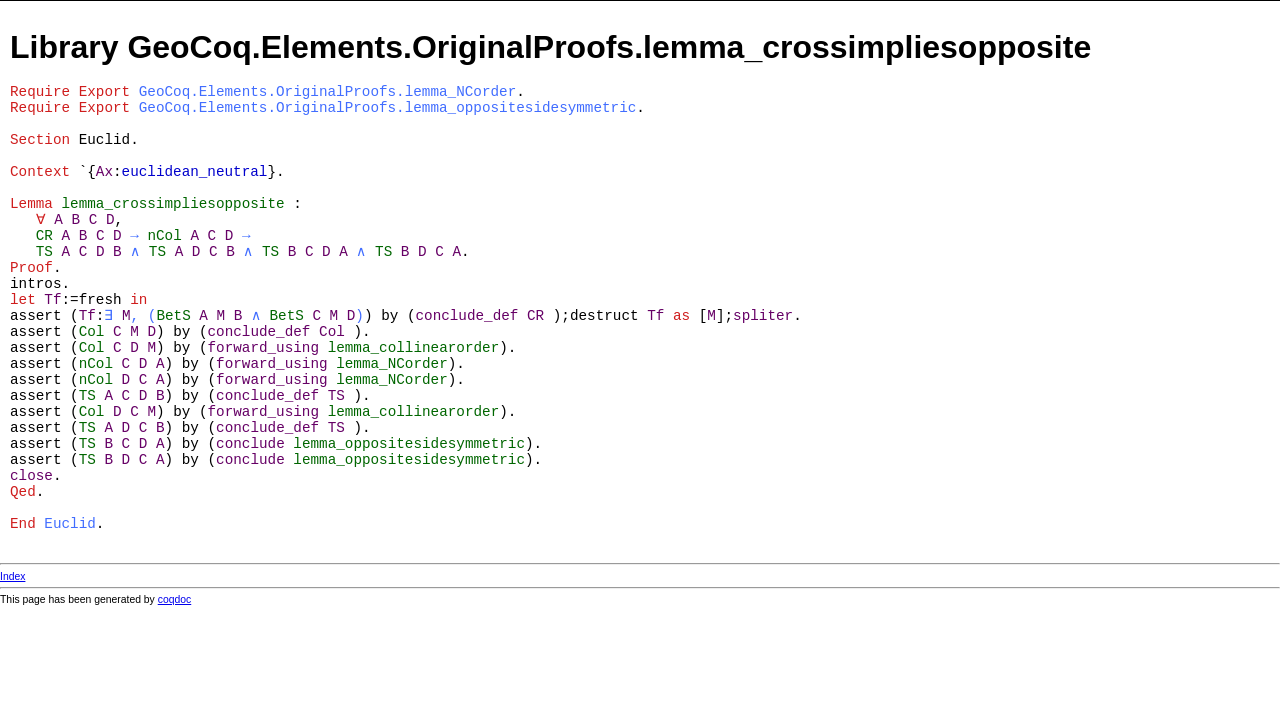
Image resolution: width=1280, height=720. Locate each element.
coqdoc (175, 599)
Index (12, 576)
